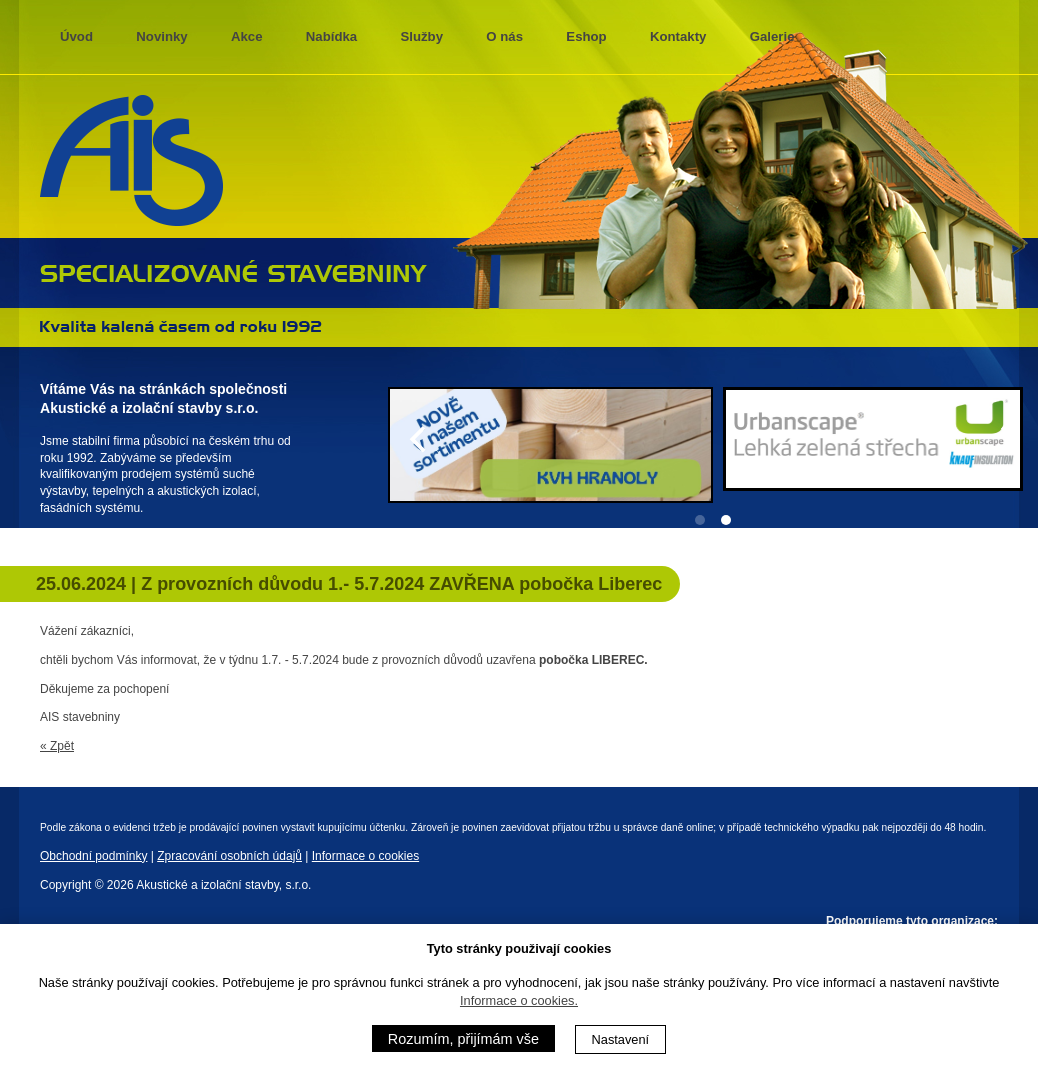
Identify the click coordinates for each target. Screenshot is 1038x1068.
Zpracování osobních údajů (229, 856)
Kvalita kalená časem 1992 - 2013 (181, 326)
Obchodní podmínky (93, 856)
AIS (131, 161)
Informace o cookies (365, 856)
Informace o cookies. (519, 1000)
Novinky (161, 36)
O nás (504, 36)
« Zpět (57, 746)
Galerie (772, 36)
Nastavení (621, 1039)
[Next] (1006, 439)
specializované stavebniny (233, 271)
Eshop (586, 36)
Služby (422, 36)
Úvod (76, 36)
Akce (247, 36)
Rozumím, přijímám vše (463, 1039)
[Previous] (420, 439)
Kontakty (678, 36)
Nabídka (331, 36)
